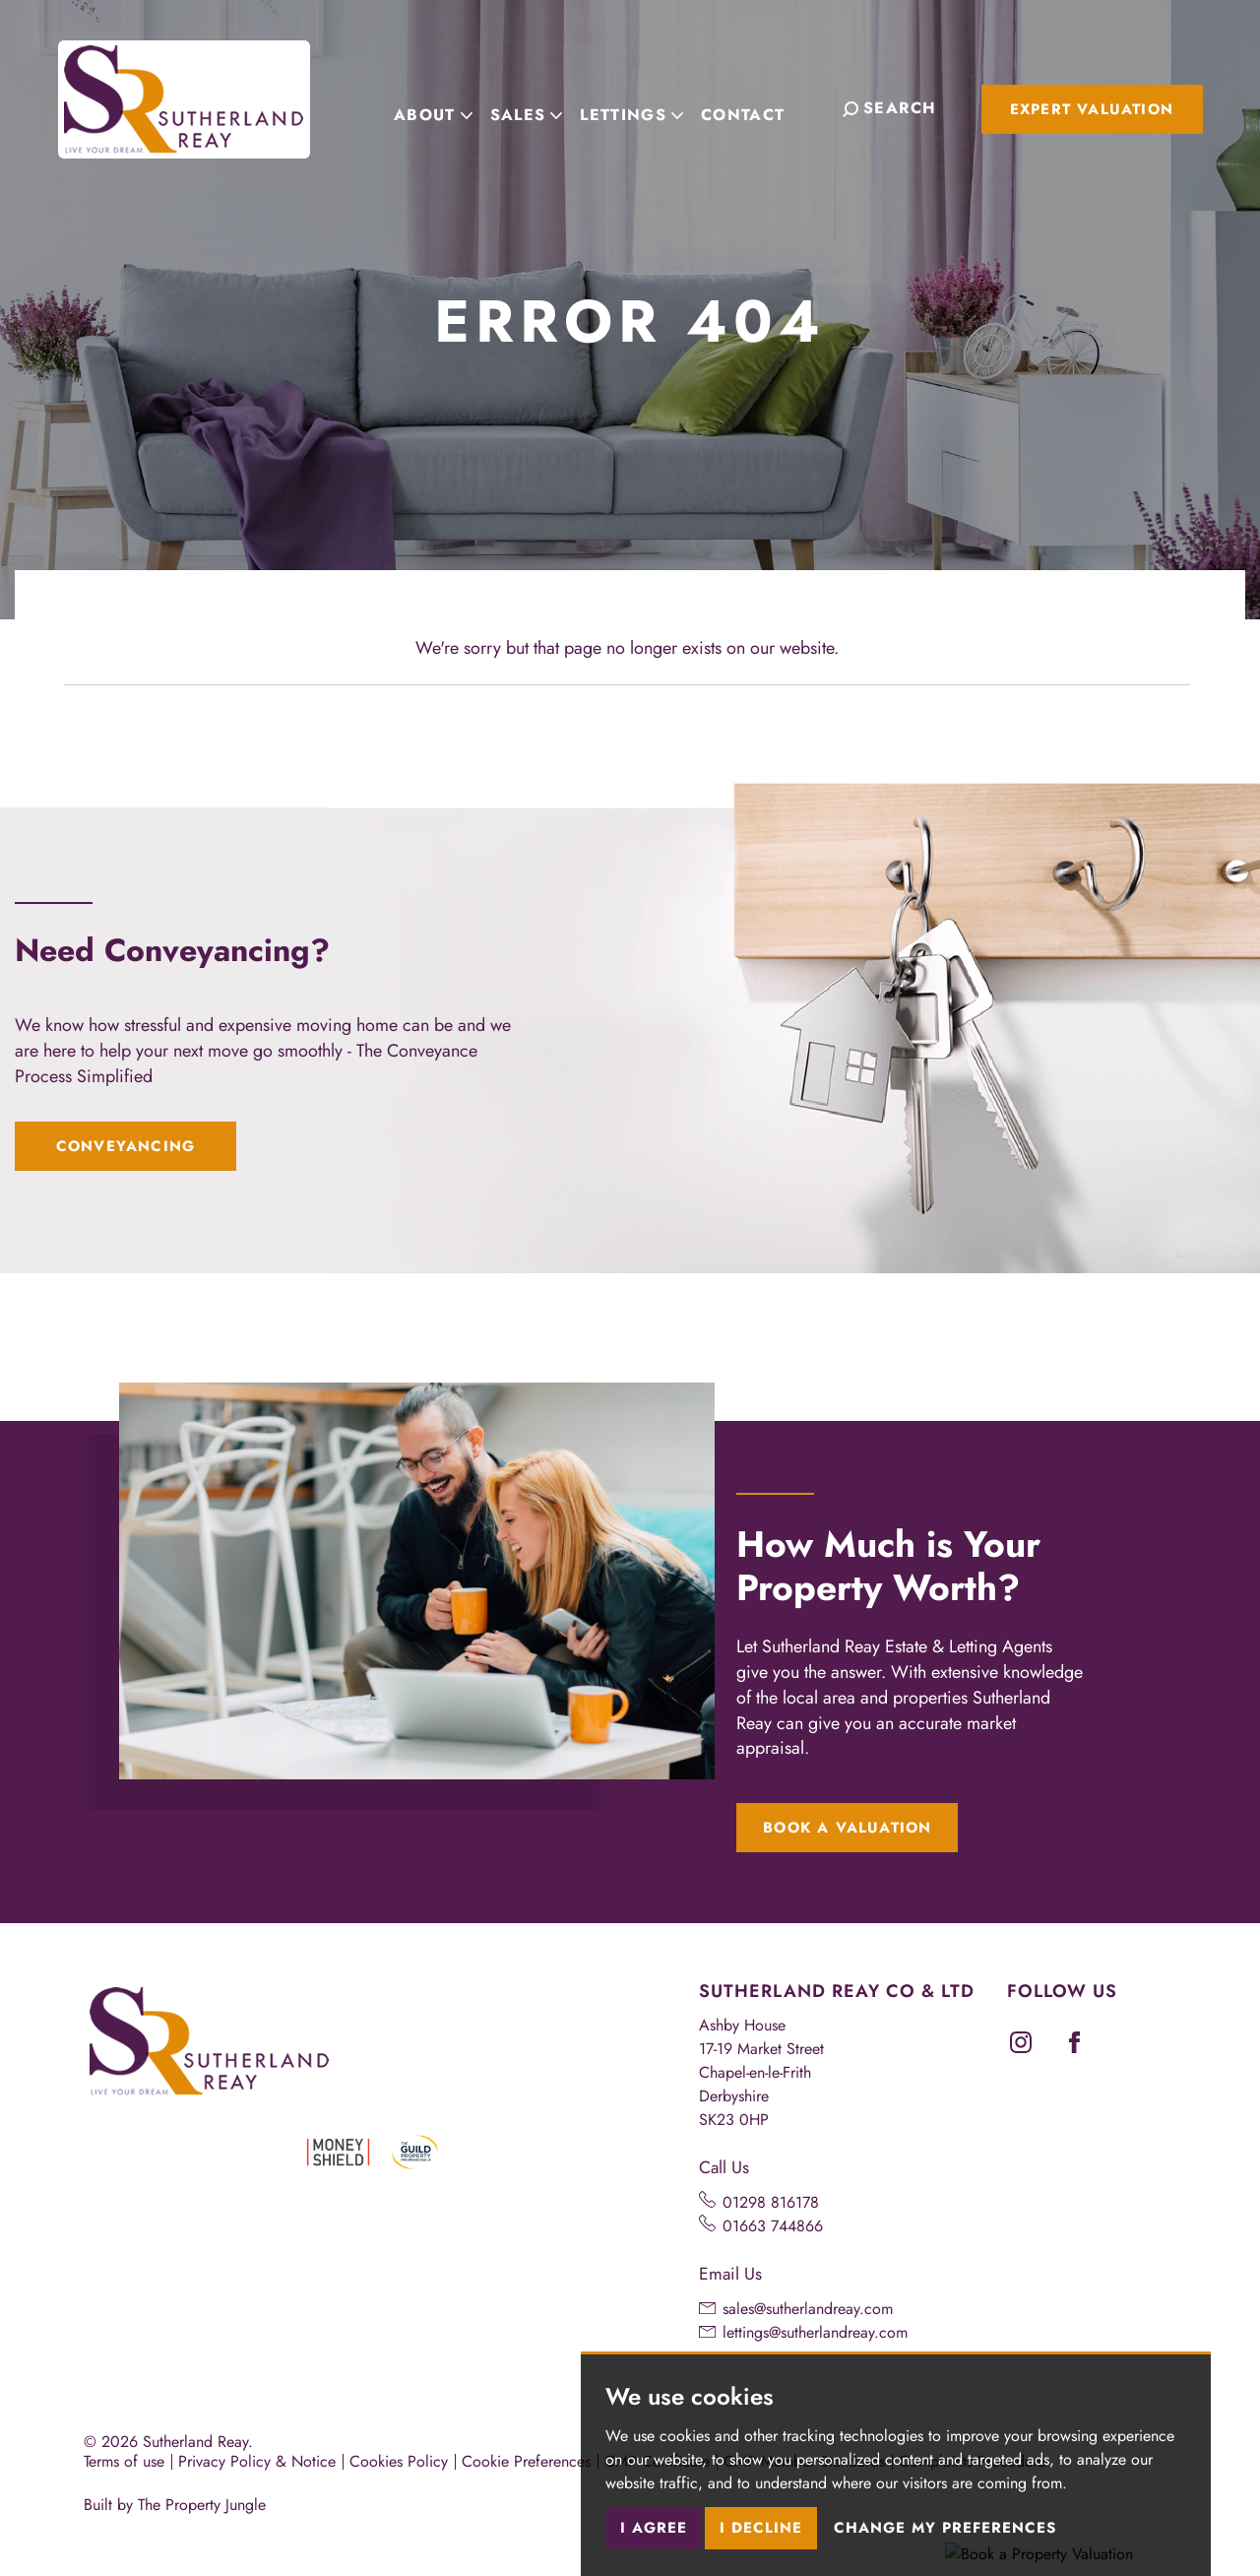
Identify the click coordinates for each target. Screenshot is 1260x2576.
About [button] (444, 107)
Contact (753, 107)
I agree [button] (653, 2528)
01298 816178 (771, 2202)
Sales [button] (536, 107)
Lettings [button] (642, 107)
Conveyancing (125, 1146)
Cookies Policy (398, 2461)
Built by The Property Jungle (175, 2504)
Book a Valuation (847, 1827)
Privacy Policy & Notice (257, 2461)
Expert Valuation (1091, 109)
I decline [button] (761, 2528)
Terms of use (124, 2461)
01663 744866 (773, 2226)
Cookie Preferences (526, 2461)
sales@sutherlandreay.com (808, 2308)
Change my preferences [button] (945, 2528)
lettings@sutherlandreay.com (815, 2332)
